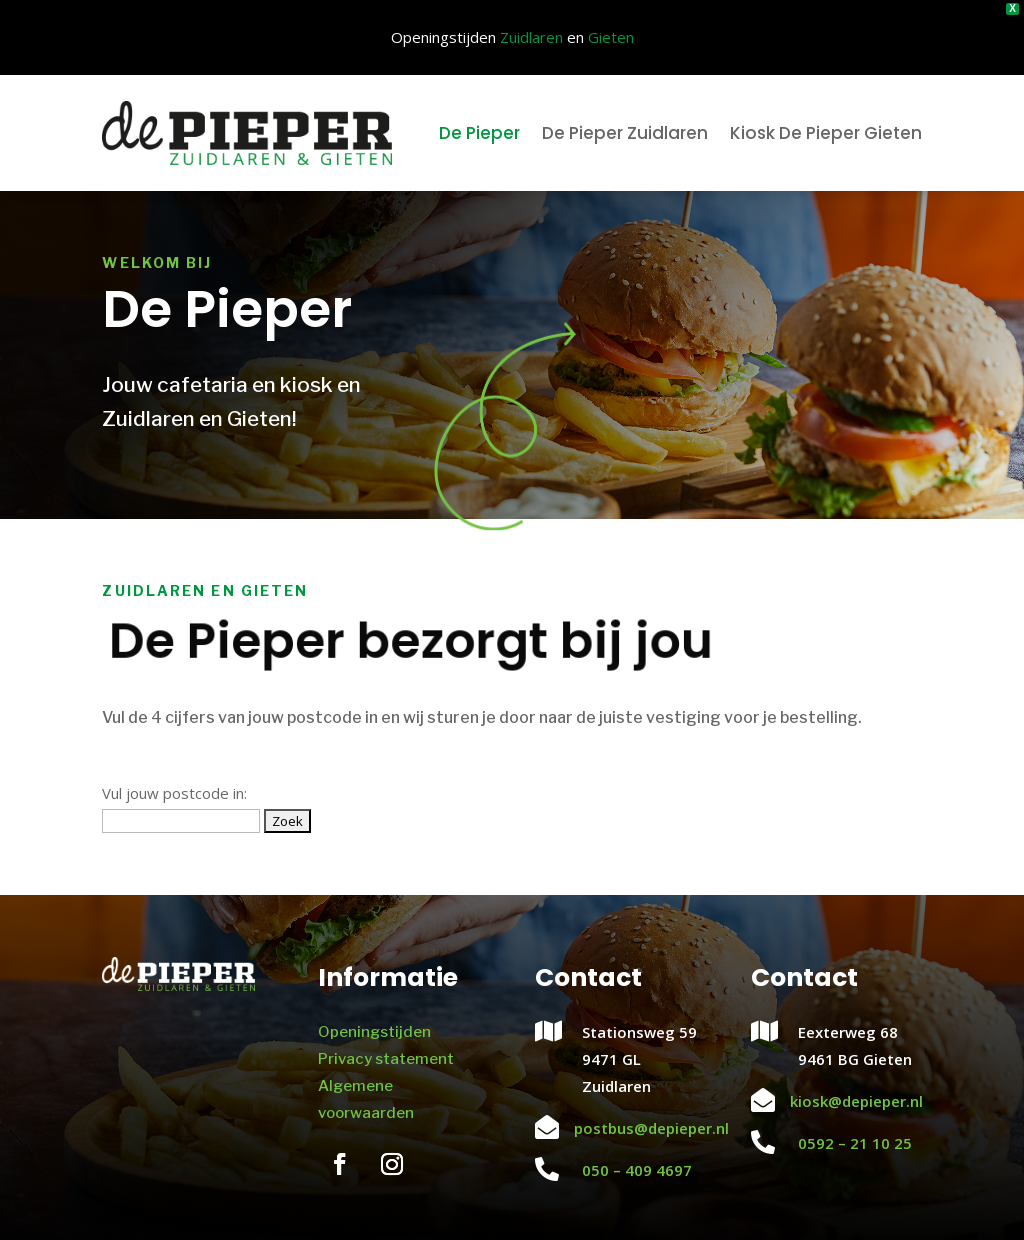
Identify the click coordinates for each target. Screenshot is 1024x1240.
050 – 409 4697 (637, 1167)
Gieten (611, 36)
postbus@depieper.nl (651, 1125)
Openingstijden (374, 1029)
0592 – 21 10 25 (855, 1140)
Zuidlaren (531, 36)
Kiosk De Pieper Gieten (826, 130)
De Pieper (479, 130)
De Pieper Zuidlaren (625, 130)
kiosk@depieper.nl (856, 1098)
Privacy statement (386, 1056)
